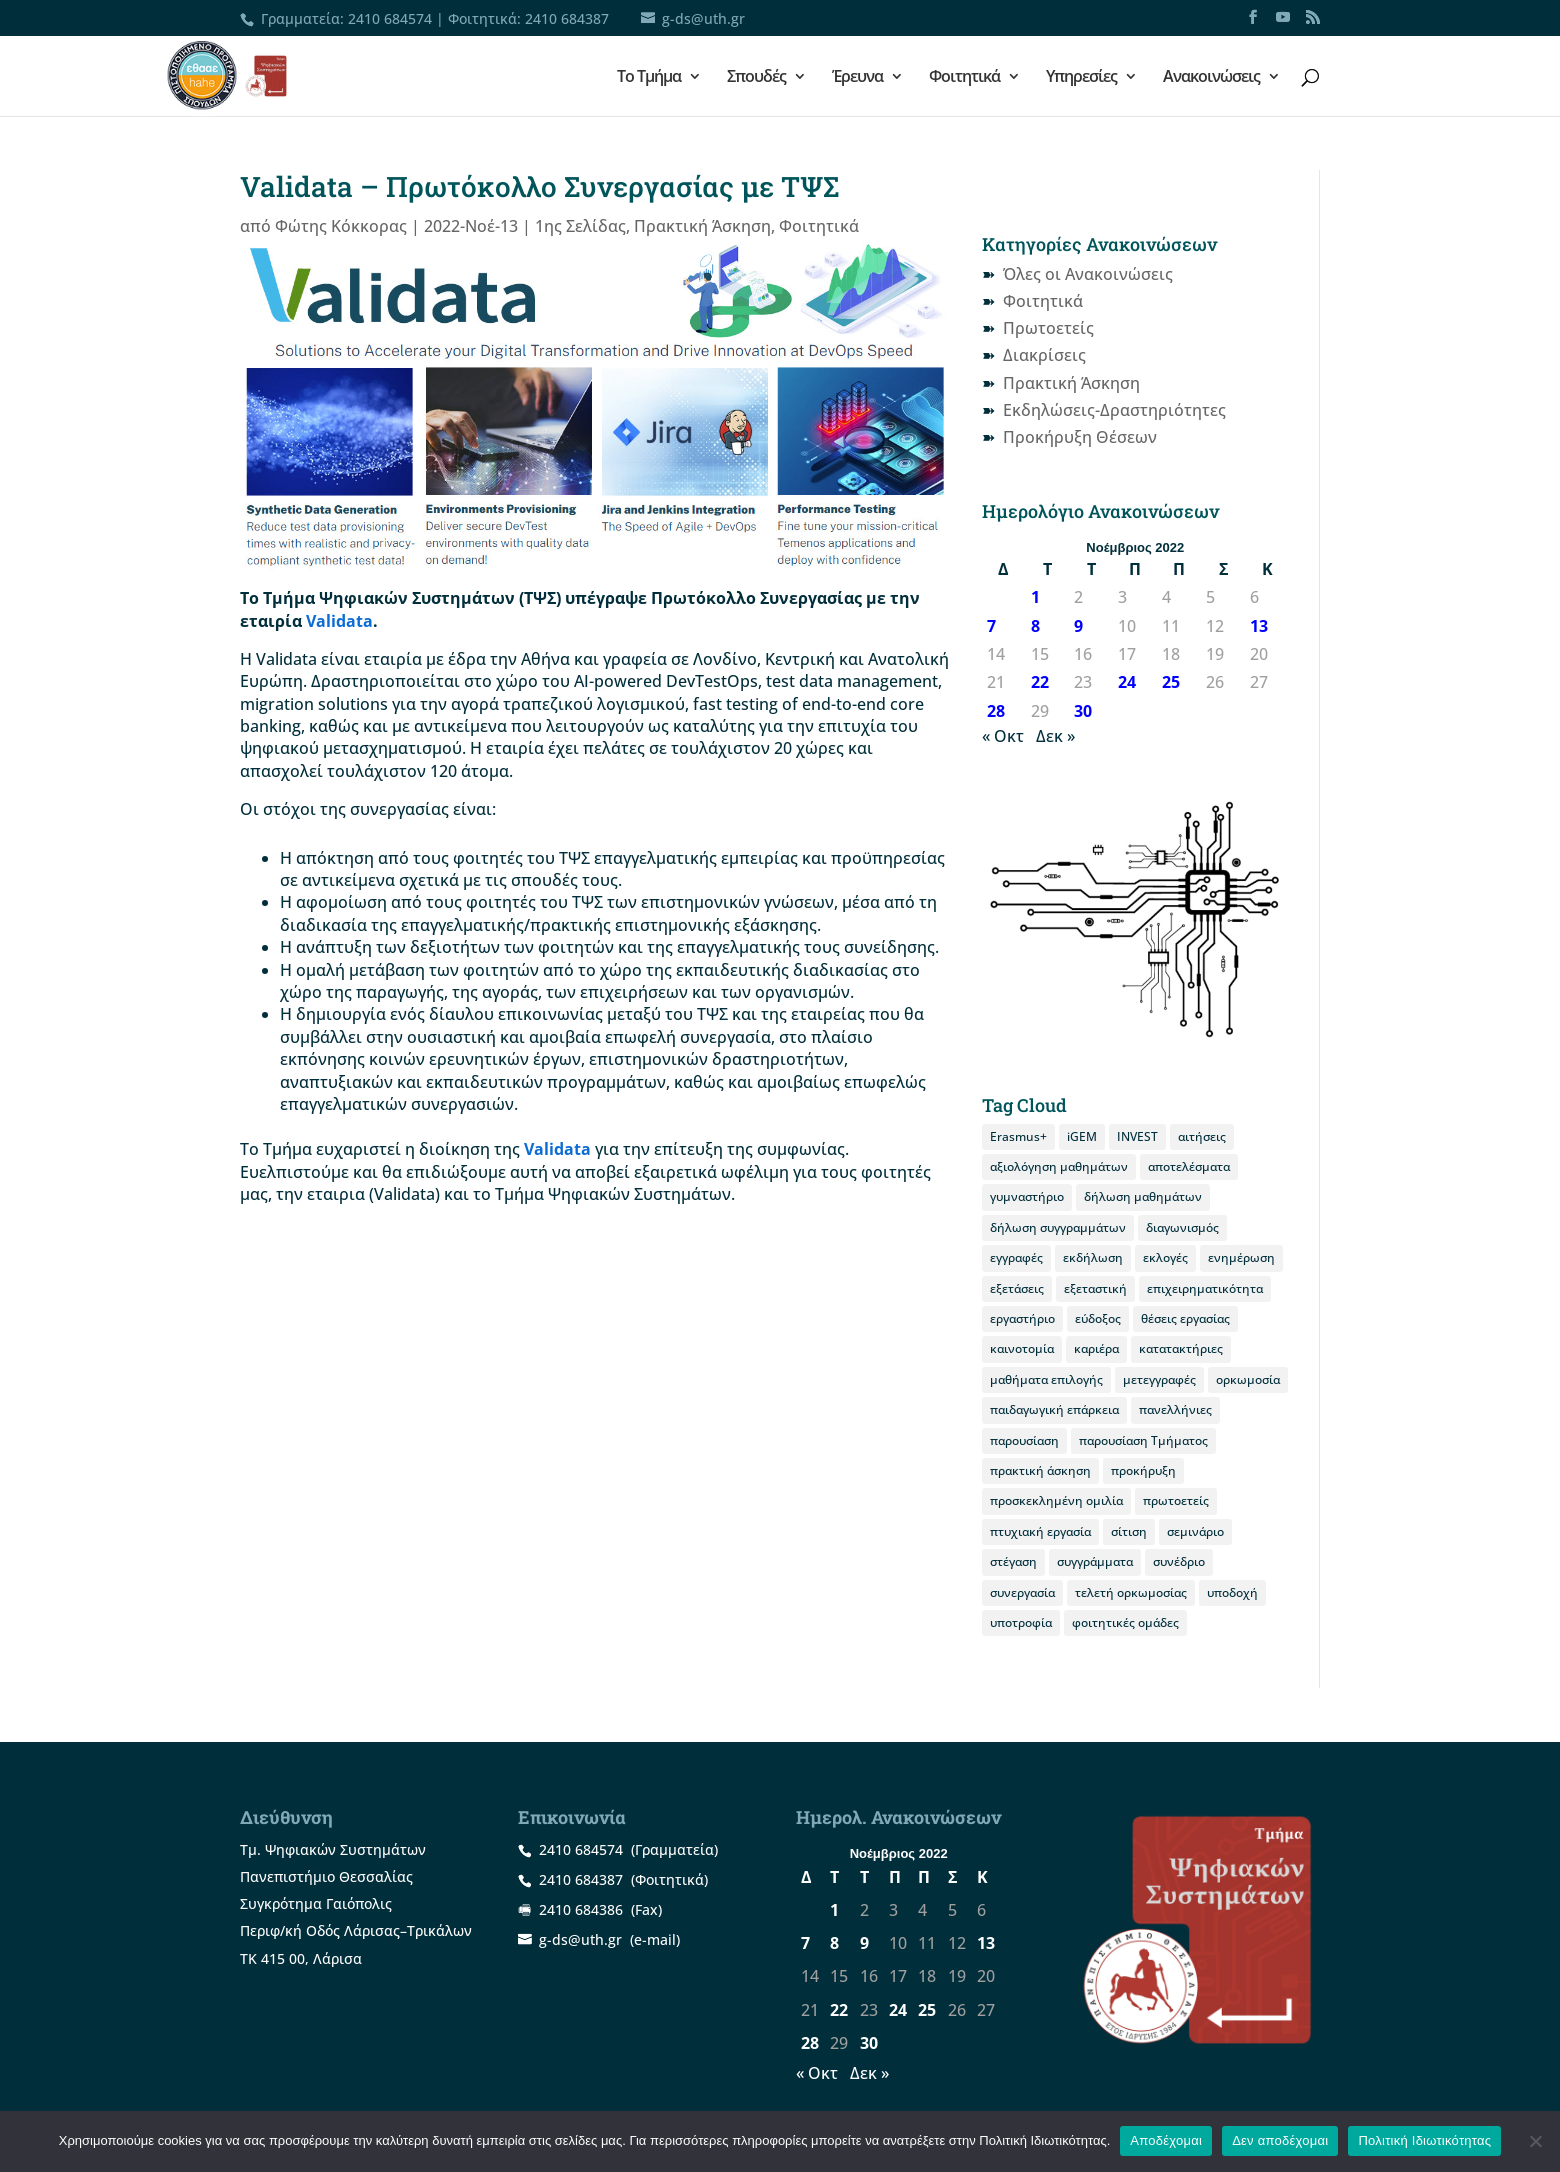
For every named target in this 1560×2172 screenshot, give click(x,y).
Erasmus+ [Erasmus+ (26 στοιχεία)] (1018, 1136)
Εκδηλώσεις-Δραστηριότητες (1114, 410)
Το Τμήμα (649, 78)
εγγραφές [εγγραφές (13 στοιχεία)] (1016, 1257)
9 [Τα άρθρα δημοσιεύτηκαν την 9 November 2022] (1078, 626)
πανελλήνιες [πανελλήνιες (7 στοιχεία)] (1175, 1409)
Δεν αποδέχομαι (1280, 2140)
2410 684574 (390, 18)
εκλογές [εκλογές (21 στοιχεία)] (1165, 1257)
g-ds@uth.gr (580, 1939)
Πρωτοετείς (1048, 328)
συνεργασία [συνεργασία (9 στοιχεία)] (1022, 1592)
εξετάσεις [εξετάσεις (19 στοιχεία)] (1017, 1288)
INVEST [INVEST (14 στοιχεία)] (1137, 1136)
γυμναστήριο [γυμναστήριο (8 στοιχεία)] (1027, 1196)
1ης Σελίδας (580, 226)
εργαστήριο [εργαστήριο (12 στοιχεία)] (1022, 1318)
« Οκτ (1003, 736)
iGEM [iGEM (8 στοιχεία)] (1082, 1136)
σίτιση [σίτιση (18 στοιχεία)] (1129, 1531)
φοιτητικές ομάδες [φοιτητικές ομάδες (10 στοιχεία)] (1125, 1622)
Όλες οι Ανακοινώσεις (1088, 274)
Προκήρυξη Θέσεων (1080, 437)
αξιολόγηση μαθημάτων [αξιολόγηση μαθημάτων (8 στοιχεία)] (1059, 1166)
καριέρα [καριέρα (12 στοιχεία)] (1096, 1348)
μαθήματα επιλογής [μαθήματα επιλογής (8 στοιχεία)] (1046, 1379)
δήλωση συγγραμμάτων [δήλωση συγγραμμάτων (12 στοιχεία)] (1058, 1227)
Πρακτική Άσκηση (702, 226)
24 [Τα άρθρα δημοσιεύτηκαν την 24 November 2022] (1127, 682)
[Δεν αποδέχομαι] (1535, 2141)
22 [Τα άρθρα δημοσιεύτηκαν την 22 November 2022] (1040, 682)
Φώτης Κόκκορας (341, 226)
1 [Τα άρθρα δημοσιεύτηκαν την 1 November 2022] (1035, 597)
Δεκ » (1055, 736)
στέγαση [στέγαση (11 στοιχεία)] (1013, 1561)
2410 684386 (581, 1909)
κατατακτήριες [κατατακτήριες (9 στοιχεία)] (1181, 1348)
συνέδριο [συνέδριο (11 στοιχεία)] (1179, 1561)
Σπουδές (756, 78)
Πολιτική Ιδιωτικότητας (1424, 2140)
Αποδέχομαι (1166, 2140)
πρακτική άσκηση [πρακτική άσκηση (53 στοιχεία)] (1040, 1470)
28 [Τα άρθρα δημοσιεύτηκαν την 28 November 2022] (996, 711)
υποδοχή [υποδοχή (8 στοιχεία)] (1232, 1592)
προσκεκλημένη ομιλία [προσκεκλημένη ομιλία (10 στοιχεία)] (1056, 1500)
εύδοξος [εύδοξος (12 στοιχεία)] (1098, 1318)
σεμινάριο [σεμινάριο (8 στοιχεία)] (1195, 1531)
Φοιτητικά (964, 78)
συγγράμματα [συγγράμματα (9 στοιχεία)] (1095, 1561)
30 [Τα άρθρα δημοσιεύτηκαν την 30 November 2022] (1083, 711)
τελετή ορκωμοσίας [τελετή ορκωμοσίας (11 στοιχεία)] (1131, 1592)
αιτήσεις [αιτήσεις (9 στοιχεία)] (1202, 1136)
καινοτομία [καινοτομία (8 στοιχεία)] (1022, 1348)
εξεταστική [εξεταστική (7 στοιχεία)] (1095, 1288)
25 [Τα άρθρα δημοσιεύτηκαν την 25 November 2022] (1171, 682)
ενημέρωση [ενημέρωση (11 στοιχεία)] (1241, 1257)
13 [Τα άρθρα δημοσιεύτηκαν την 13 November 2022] (1259, 626)
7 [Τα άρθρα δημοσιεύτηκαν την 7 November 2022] (991, 626)
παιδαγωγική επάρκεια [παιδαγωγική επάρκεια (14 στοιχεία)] (1054, 1409)
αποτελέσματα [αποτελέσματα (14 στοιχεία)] (1189, 1166)
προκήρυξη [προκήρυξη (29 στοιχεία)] (1143, 1470)
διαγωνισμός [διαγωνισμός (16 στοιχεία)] (1182, 1227)
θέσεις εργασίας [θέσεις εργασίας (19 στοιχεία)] (1185, 1318)
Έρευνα (857, 78)
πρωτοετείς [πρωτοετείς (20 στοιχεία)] (1176, 1500)
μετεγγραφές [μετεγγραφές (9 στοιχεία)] (1159, 1379)
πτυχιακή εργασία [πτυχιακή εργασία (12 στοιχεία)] (1040, 1531)
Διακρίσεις (1044, 355)
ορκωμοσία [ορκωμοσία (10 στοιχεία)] (1248, 1379)
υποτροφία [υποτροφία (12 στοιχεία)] (1021, 1622)
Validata (339, 621)
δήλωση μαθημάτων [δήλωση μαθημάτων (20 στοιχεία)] (1143, 1196)
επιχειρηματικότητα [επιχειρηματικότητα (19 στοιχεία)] (1205, 1288)
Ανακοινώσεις (1211, 78)
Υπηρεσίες (1081, 78)
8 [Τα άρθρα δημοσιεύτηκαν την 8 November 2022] (1035, 626)
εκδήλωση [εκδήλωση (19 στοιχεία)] (1093, 1257)
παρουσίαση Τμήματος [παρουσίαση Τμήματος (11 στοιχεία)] (1143, 1440)
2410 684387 (567, 18)
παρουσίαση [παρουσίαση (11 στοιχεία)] (1024, 1440)
